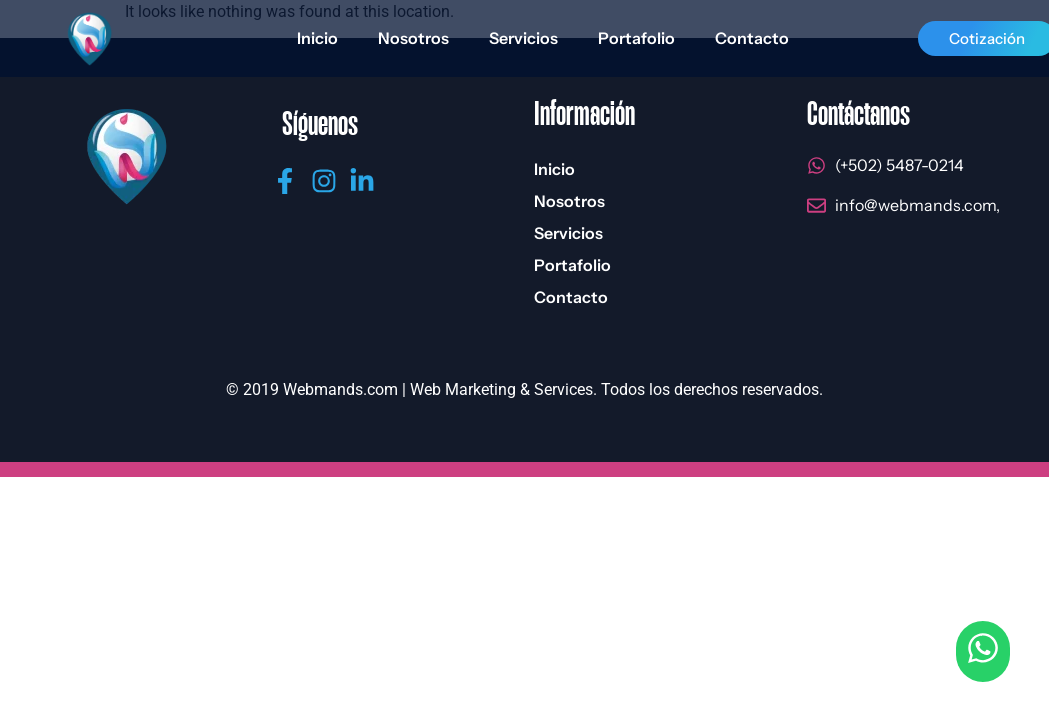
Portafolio (636, 38)
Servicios (523, 38)
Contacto (752, 38)
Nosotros (413, 38)
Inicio (317, 38)
